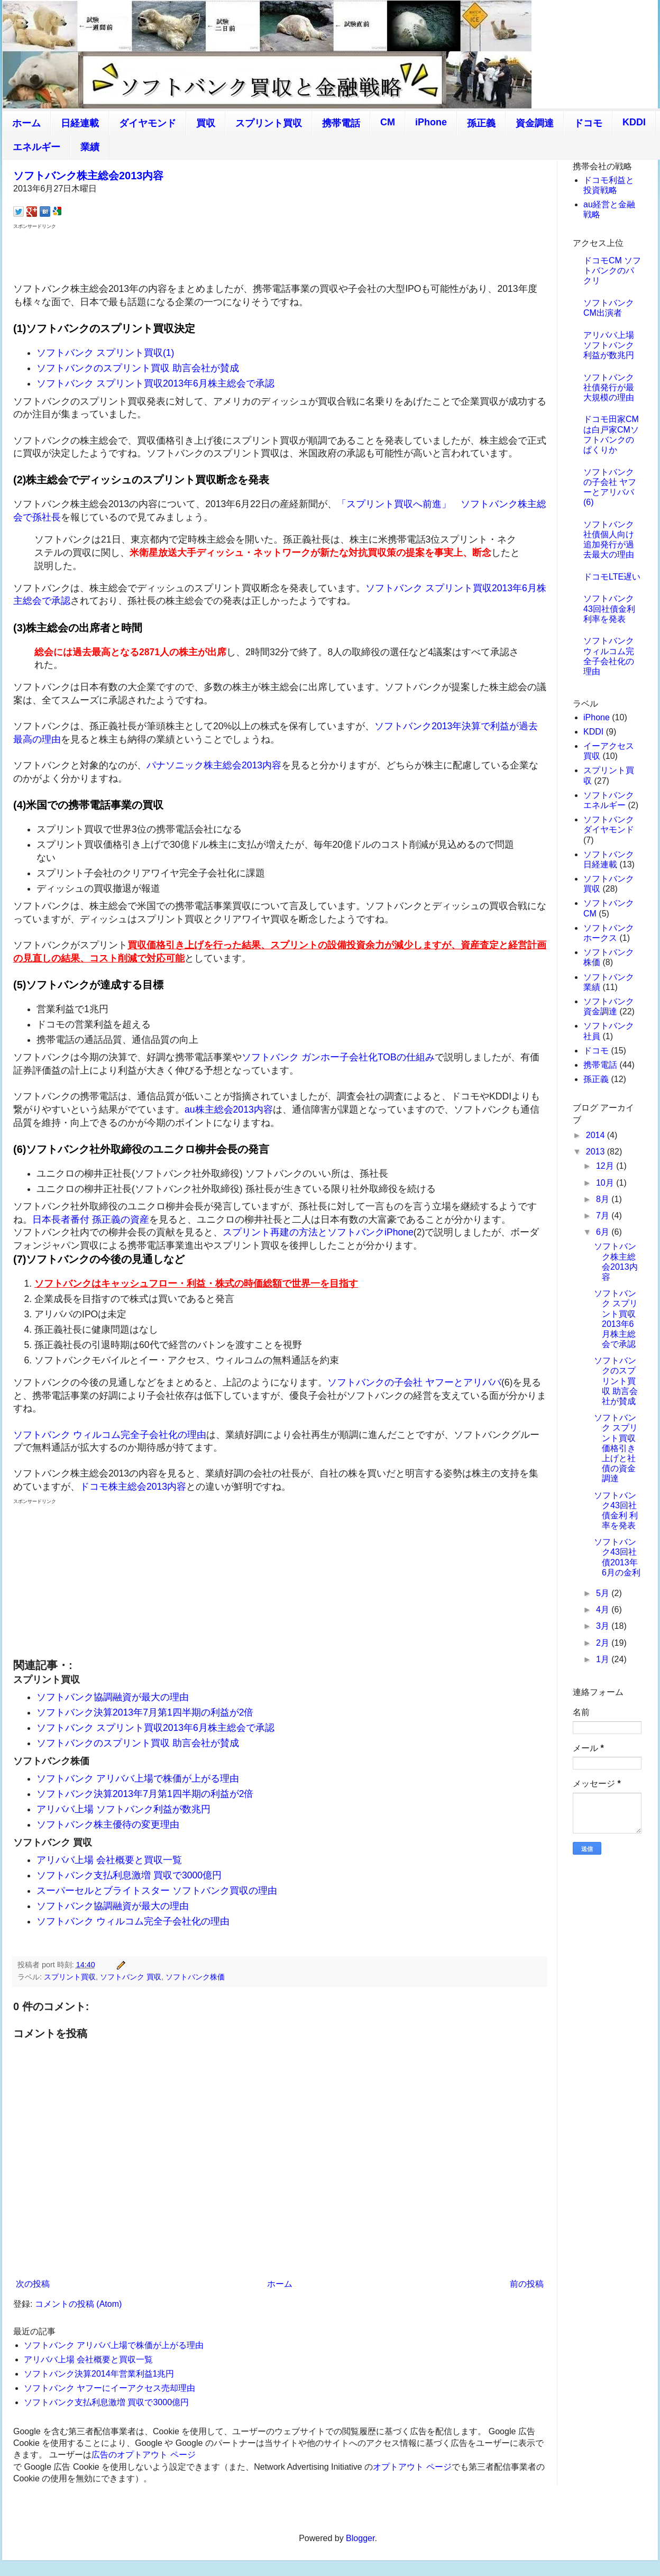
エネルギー (36, 147)
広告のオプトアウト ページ (143, 2454)
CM (387, 122)
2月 (603, 1642)
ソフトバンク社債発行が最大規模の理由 (608, 387)
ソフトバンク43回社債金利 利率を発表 (609, 608)
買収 (205, 123)
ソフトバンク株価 (195, 1977)
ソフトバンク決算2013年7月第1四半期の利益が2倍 (145, 1712)
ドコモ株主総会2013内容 (133, 1486)
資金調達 (535, 123)
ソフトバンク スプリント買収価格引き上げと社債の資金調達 (616, 1448)
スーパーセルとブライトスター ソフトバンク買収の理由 (156, 1890)
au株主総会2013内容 (229, 1109)
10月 (606, 1182)
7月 (603, 1215)
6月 (603, 1231)
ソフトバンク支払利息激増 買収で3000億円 (129, 1875)
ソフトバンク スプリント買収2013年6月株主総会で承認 (155, 383)
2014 (596, 1135)
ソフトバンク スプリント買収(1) (105, 352)
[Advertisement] (279, 255)
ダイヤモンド (147, 123)
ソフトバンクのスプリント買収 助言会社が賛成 (137, 368)
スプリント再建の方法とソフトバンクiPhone (318, 1232)
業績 (89, 147)
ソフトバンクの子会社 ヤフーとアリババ (414, 1382)
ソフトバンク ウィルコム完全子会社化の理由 (109, 1434)
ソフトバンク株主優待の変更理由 (107, 1824)
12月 (606, 1165)
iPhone (431, 122)
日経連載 (80, 123)
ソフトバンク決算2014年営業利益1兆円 (99, 2373)
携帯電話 (341, 123)
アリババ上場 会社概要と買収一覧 (109, 1860)
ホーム (26, 123)
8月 (603, 1199)
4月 (603, 1609)
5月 (603, 1593)
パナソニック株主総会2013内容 (213, 765)
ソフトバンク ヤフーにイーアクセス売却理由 (109, 2388)
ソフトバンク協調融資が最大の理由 (112, 1697)
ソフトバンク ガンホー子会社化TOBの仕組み (338, 1057)
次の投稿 (33, 2283)
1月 (603, 1659)
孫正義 (481, 123)
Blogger (360, 2538)
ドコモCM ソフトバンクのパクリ (612, 270)
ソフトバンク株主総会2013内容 (88, 175)
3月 (603, 1625)
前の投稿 (527, 2283)
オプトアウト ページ (412, 2466)
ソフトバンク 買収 (130, 1977)
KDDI (634, 122)
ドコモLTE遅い (611, 576)
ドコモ (588, 123)
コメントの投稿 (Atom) (78, 2303)
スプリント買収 (268, 123)
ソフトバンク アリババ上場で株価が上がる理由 (137, 1778)
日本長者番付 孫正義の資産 (90, 1219)
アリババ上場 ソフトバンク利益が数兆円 (123, 1809)
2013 (596, 1151)
